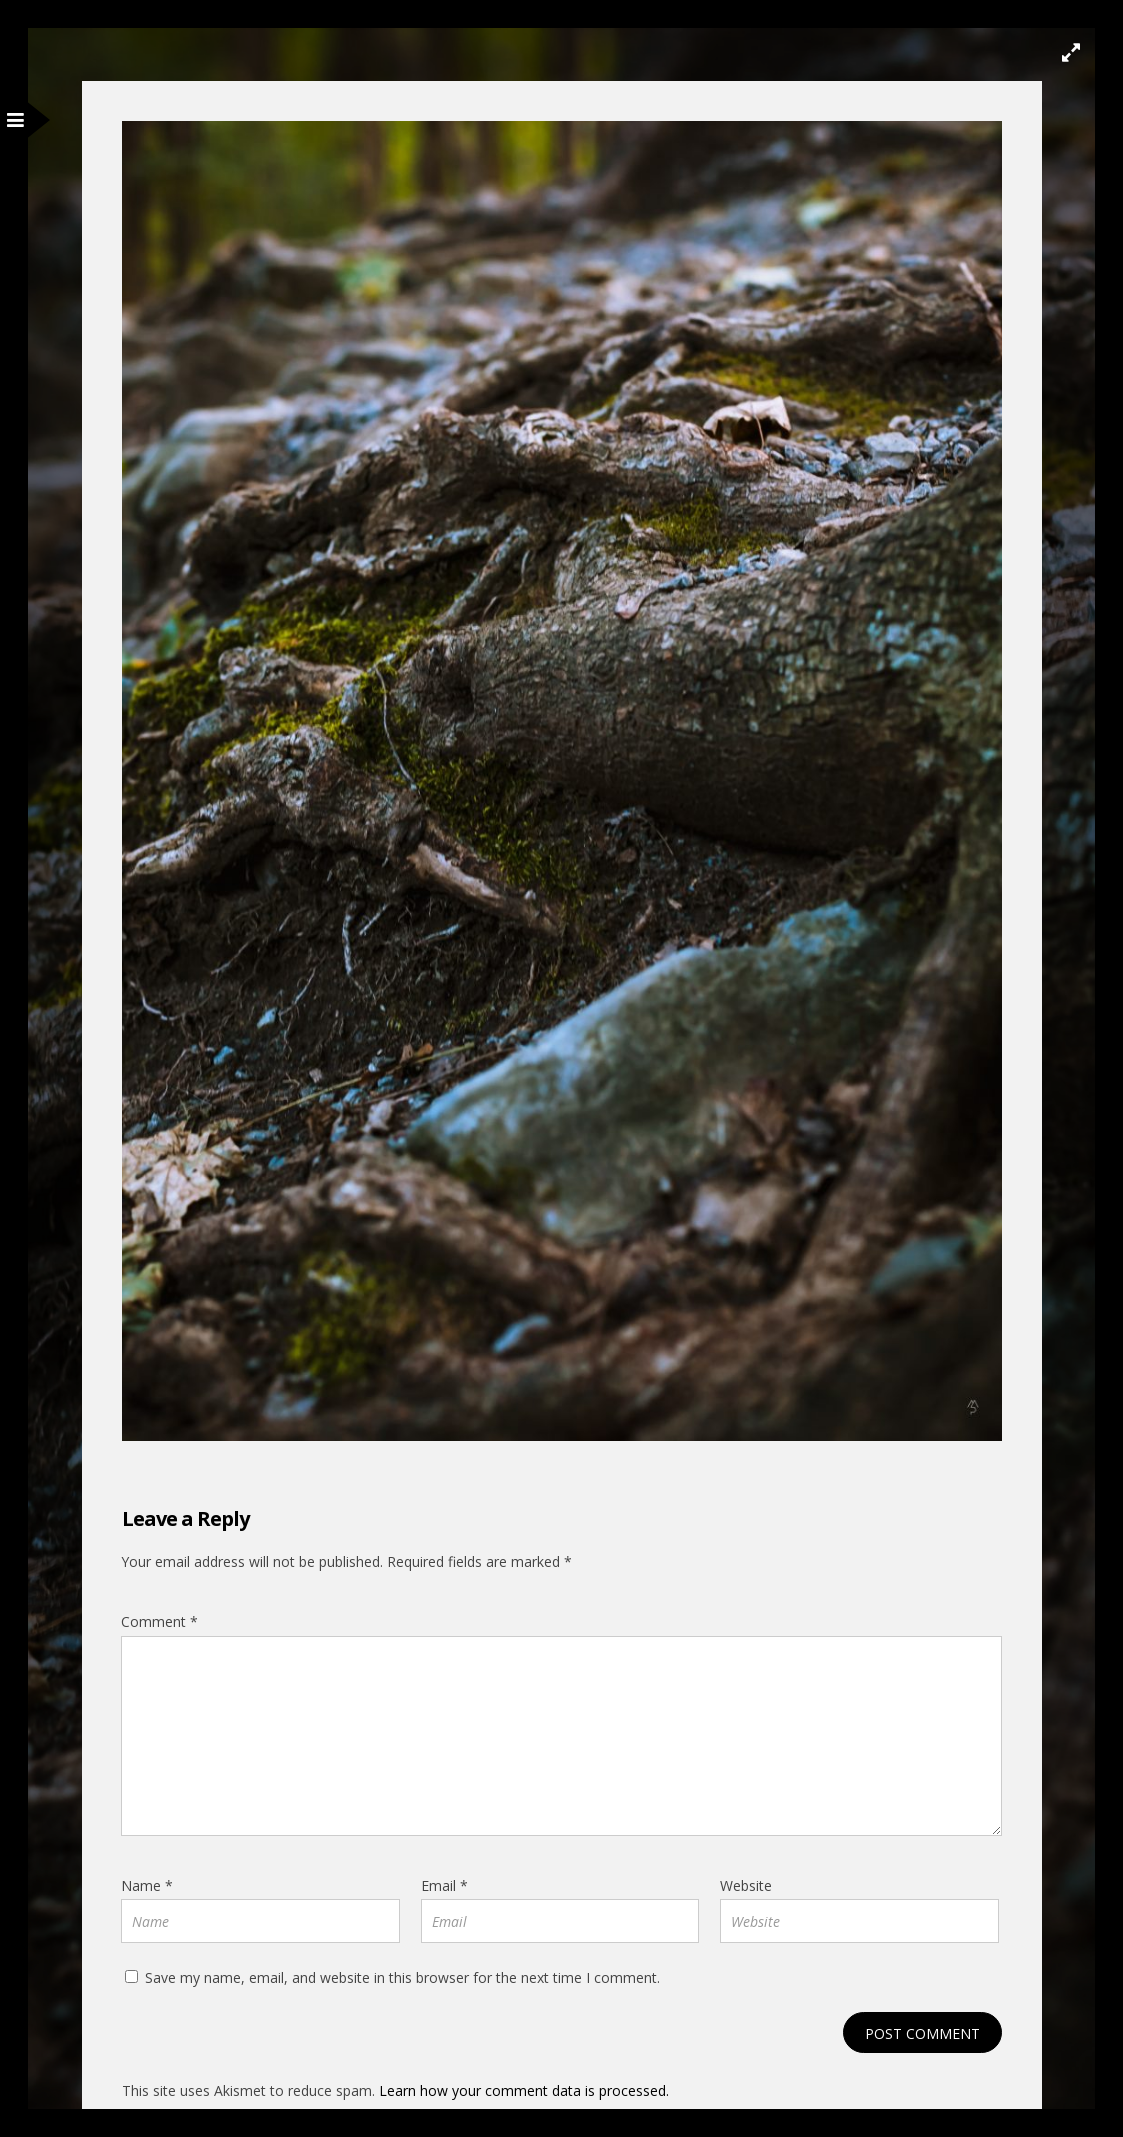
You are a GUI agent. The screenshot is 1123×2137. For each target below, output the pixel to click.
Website (746, 1885)
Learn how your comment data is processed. (524, 2090)
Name (147, 1885)
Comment (159, 1621)
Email (444, 1885)
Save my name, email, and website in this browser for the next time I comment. (402, 1977)
